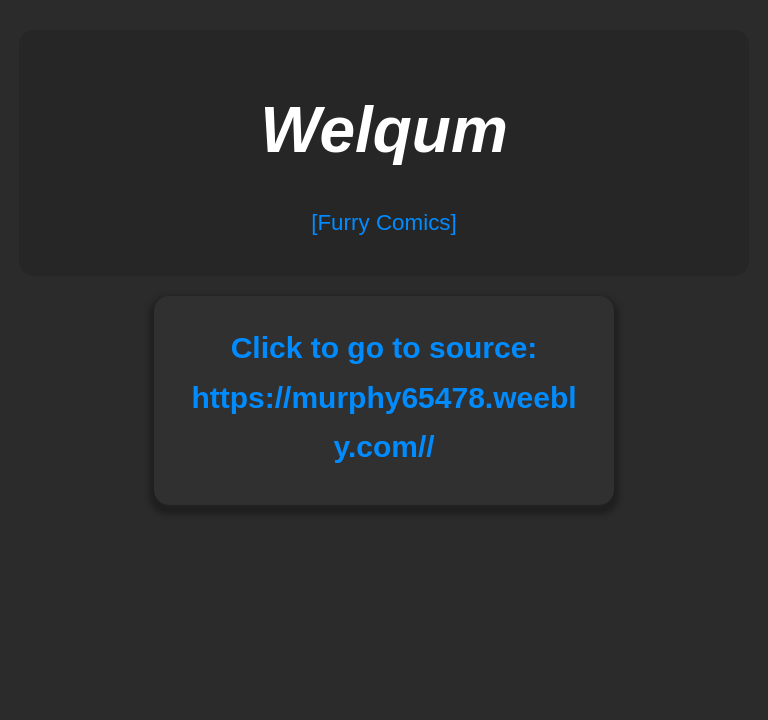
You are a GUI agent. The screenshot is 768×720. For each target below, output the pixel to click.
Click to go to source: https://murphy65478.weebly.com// (383, 397)
